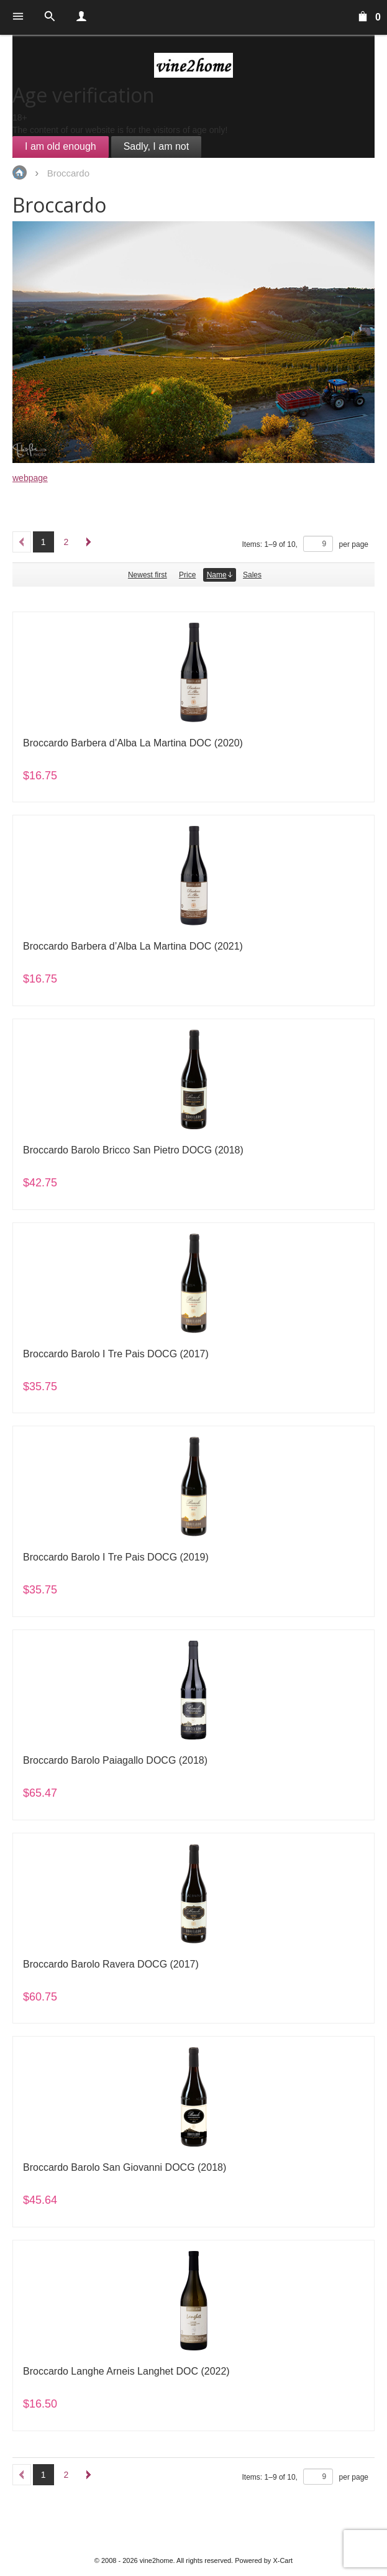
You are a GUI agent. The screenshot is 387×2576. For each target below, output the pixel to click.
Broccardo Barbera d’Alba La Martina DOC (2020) (133, 743)
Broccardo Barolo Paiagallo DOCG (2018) (115, 1760)
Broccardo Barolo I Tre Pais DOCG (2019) (116, 1557)
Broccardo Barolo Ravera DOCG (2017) (111, 1964)
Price (187, 575)
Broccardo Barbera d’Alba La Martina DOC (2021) (133, 946)
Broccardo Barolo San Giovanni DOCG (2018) (124, 2167)
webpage (30, 478)
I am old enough (60, 146)
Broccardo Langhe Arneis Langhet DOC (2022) (126, 2371)
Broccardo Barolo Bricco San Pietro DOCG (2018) (133, 1150)
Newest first (147, 575)
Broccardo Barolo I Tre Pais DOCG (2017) (116, 1354)
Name (219, 575)
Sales (252, 575)
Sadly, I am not (156, 146)
